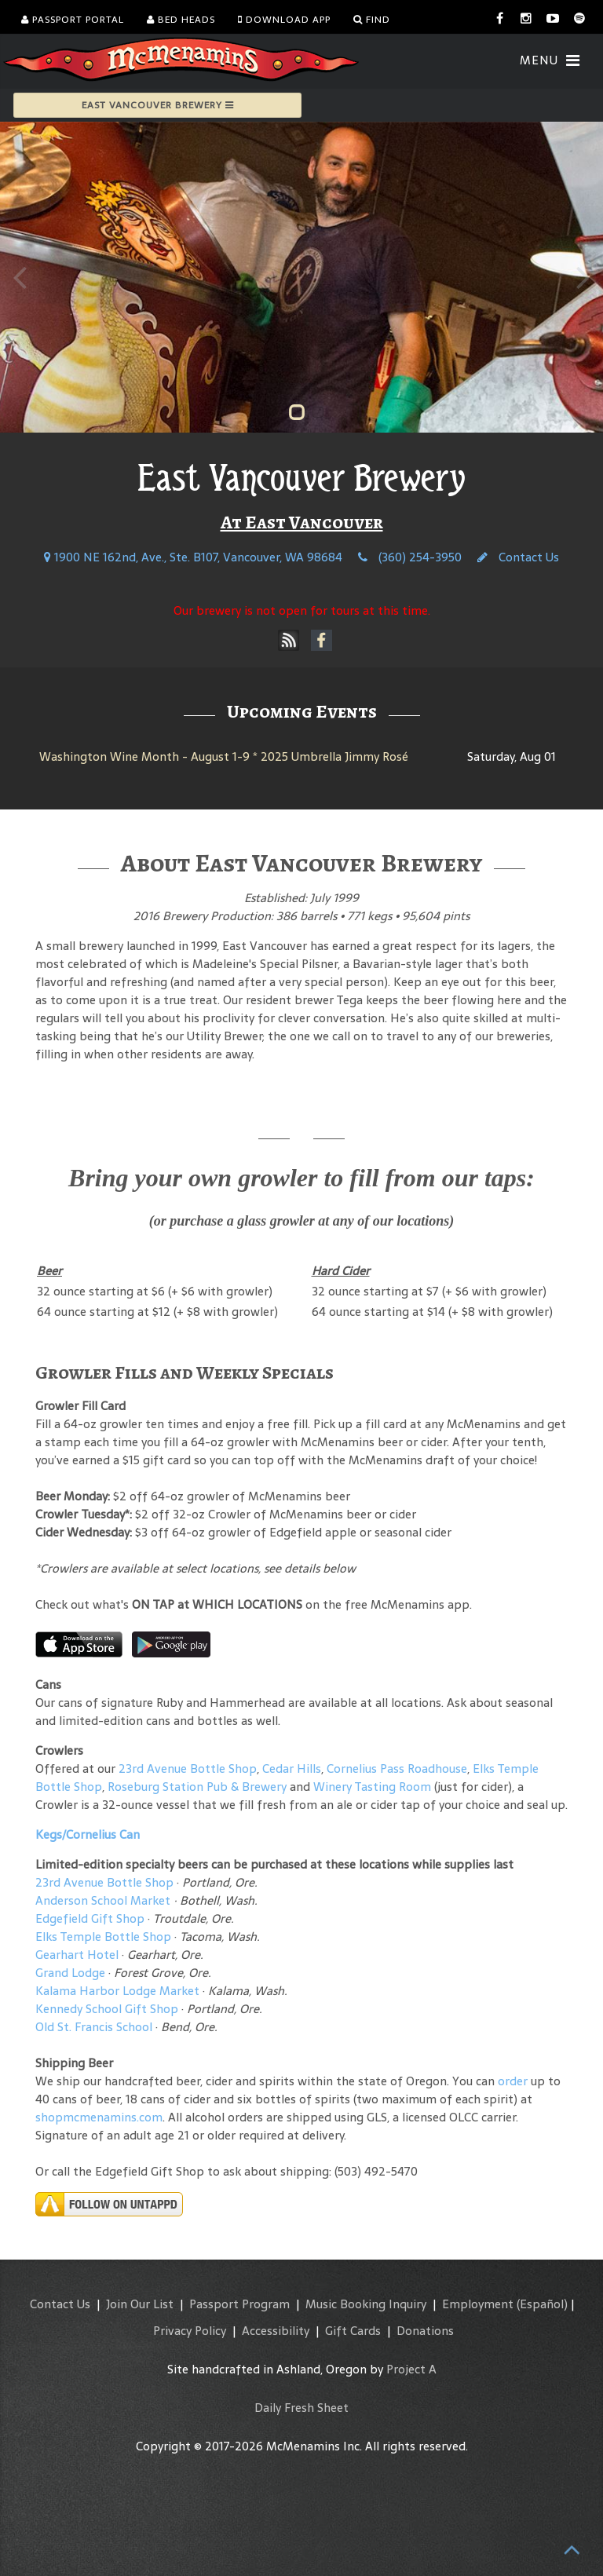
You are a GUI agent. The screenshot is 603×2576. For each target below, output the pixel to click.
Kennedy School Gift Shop (106, 2009)
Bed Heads (181, 19)
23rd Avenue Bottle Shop (188, 1768)
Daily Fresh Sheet (301, 2407)
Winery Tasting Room (372, 1786)
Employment (477, 2304)
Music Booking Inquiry (365, 2304)
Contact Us (518, 557)
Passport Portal (72, 19)
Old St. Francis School (93, 2027)
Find (371, 19)
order (513, 2081)
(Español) (542, 2304)
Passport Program (239, 2304)
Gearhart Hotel (77, 1954)
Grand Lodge (70, 1972)
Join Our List (140, 2304)
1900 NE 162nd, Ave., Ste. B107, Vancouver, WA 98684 (193, 557)
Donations (425, 2330)
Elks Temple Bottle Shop (103, 1936)
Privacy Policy (189, 2330)
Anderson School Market (102, 1900)
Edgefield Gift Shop (89, 1918)
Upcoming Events (302, 711)
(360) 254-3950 (410, 557)
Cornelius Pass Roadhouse (397, 1768)
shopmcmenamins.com (99, 2117)
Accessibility (275, 2330)
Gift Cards (353, 2330)
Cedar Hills (291, 1768)
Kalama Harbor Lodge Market (119, 1991)
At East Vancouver (302, 522)
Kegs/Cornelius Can (87, 1834)
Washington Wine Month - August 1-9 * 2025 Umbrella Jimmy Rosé (223, 756)
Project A (411, 2369)
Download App (284, 19)
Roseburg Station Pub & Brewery (197, 1786)
